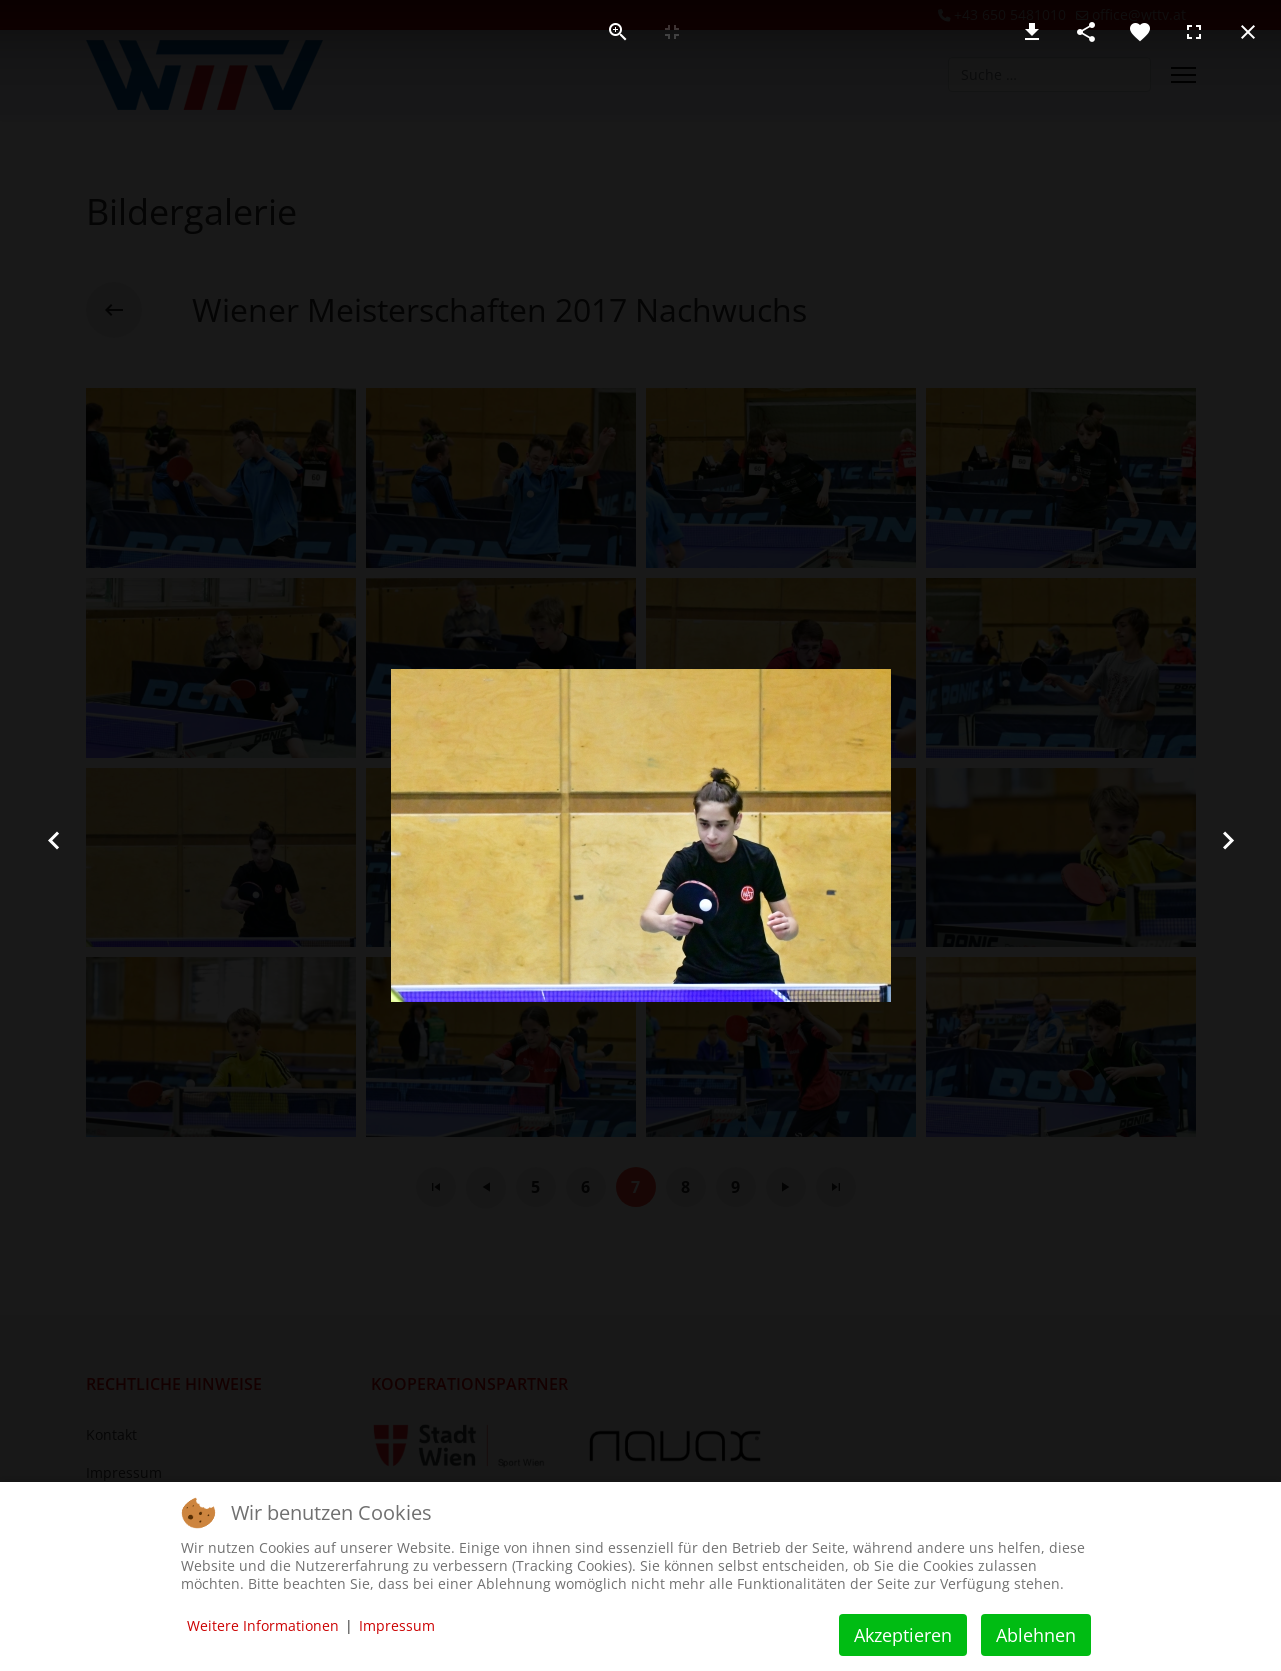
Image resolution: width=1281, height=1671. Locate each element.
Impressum (397, 1625)
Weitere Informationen (263, 1625)
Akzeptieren (903, 1635)
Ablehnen (1036, 1635)
